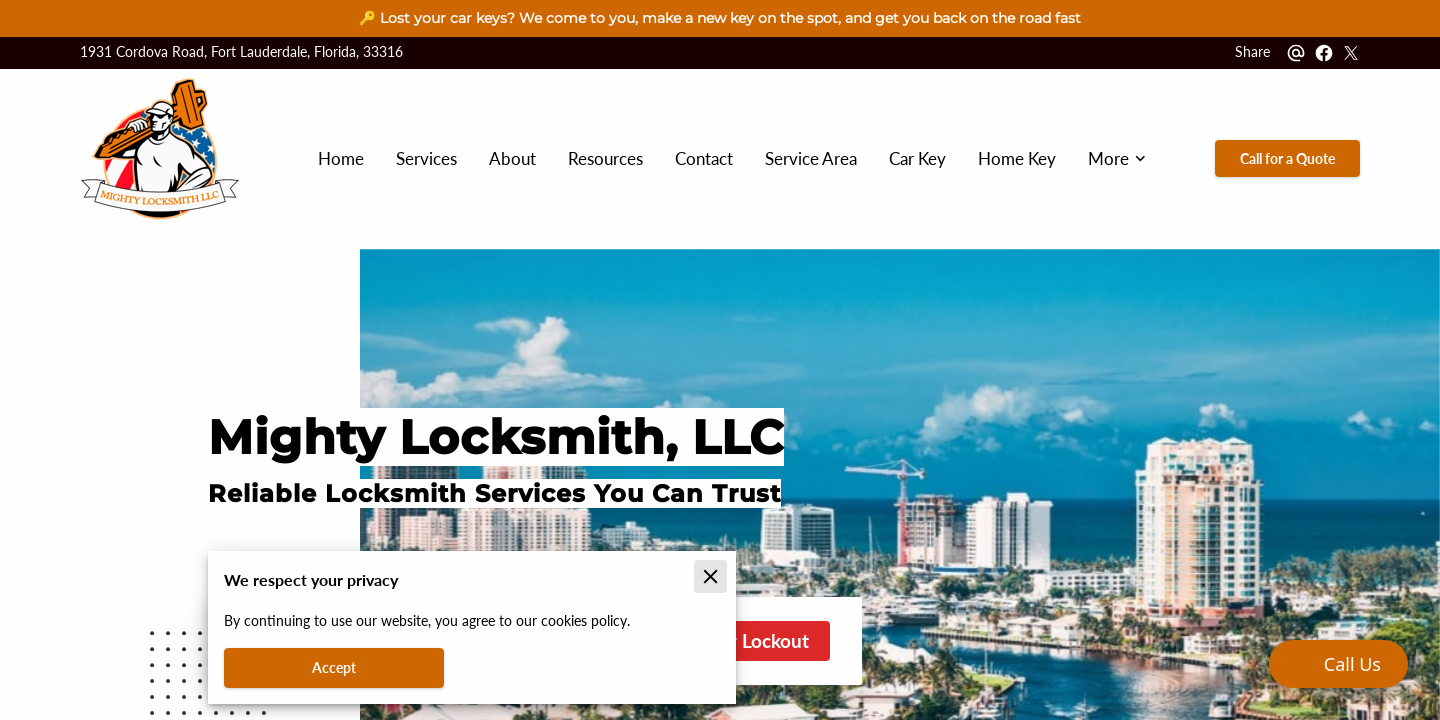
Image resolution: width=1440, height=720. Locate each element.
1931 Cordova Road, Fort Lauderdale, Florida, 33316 (241, 52)
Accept (334, 667)
